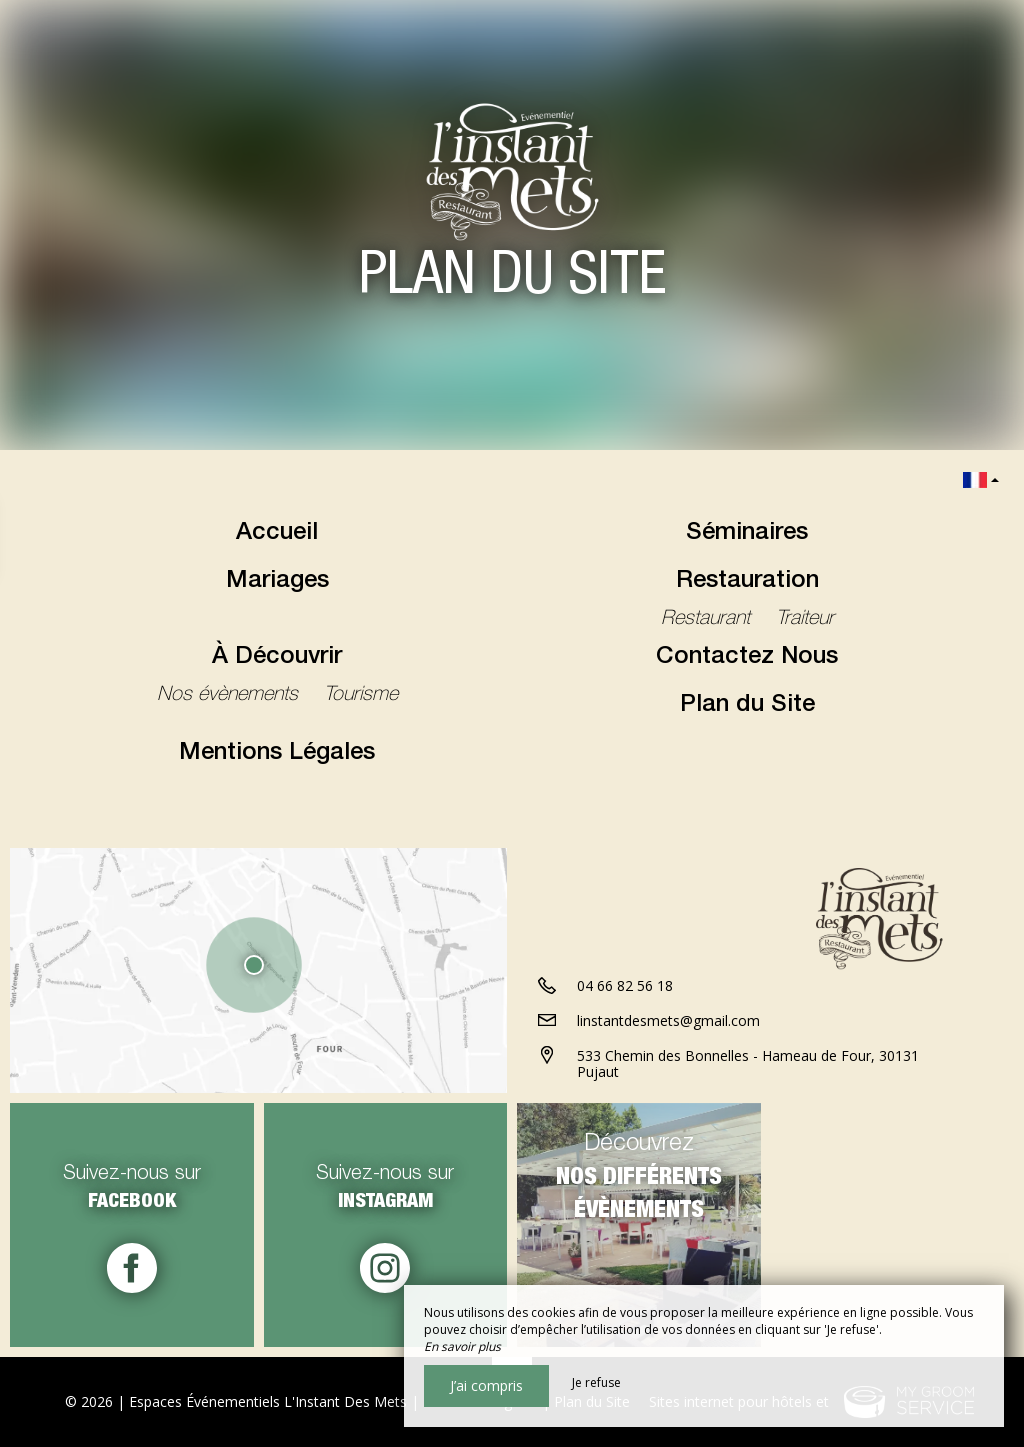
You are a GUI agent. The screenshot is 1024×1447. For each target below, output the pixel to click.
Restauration (747, 582)
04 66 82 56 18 (625, 985)
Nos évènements (230, 696)
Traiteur (805, 620)
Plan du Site (747, 706)
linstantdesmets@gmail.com (668, 1020)
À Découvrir (277, 658)
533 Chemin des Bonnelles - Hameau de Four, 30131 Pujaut (748, 1064)
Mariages (277, 582)
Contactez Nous (747, 658)
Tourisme (361, 696)
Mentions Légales (277, 754)
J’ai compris (486, 1385)
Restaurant (708, 620)
